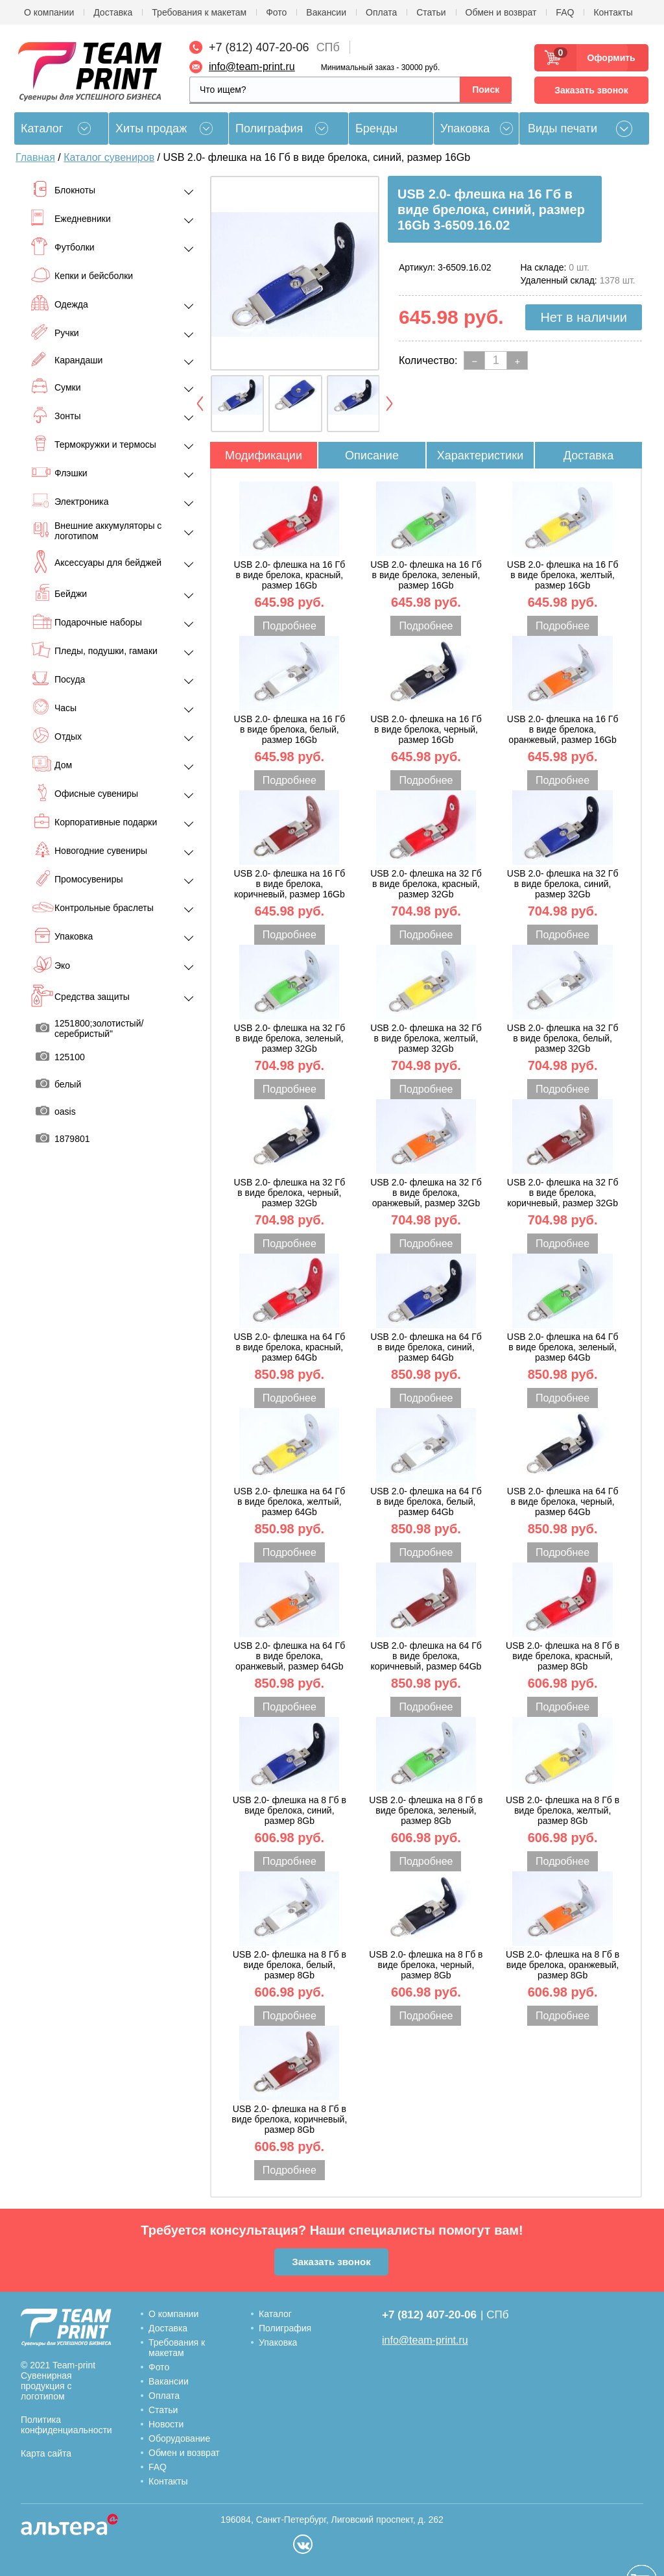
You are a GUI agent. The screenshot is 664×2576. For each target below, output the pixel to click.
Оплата (381, 12)
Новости (166, 2424)
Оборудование (179, 2438)
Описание (372, 455)
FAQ (565, 12)
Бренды (376, 128)
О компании (49, 12)
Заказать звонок (591, 90)
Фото (276, 12)
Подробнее (289, 625)
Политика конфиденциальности (66, 2424)
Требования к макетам (199, 12)
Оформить (607, 58)
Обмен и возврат (501, 12)
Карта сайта (46, 2453)
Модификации (263, 455)
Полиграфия (269, 128)
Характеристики (480, 455)
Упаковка (465, 128)
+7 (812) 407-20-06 (259, 47)
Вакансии (326, 12)
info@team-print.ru (252, 66)
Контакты (612, 12)
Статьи (430, 12)
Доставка (112, 12)
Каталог (275, 2314)
